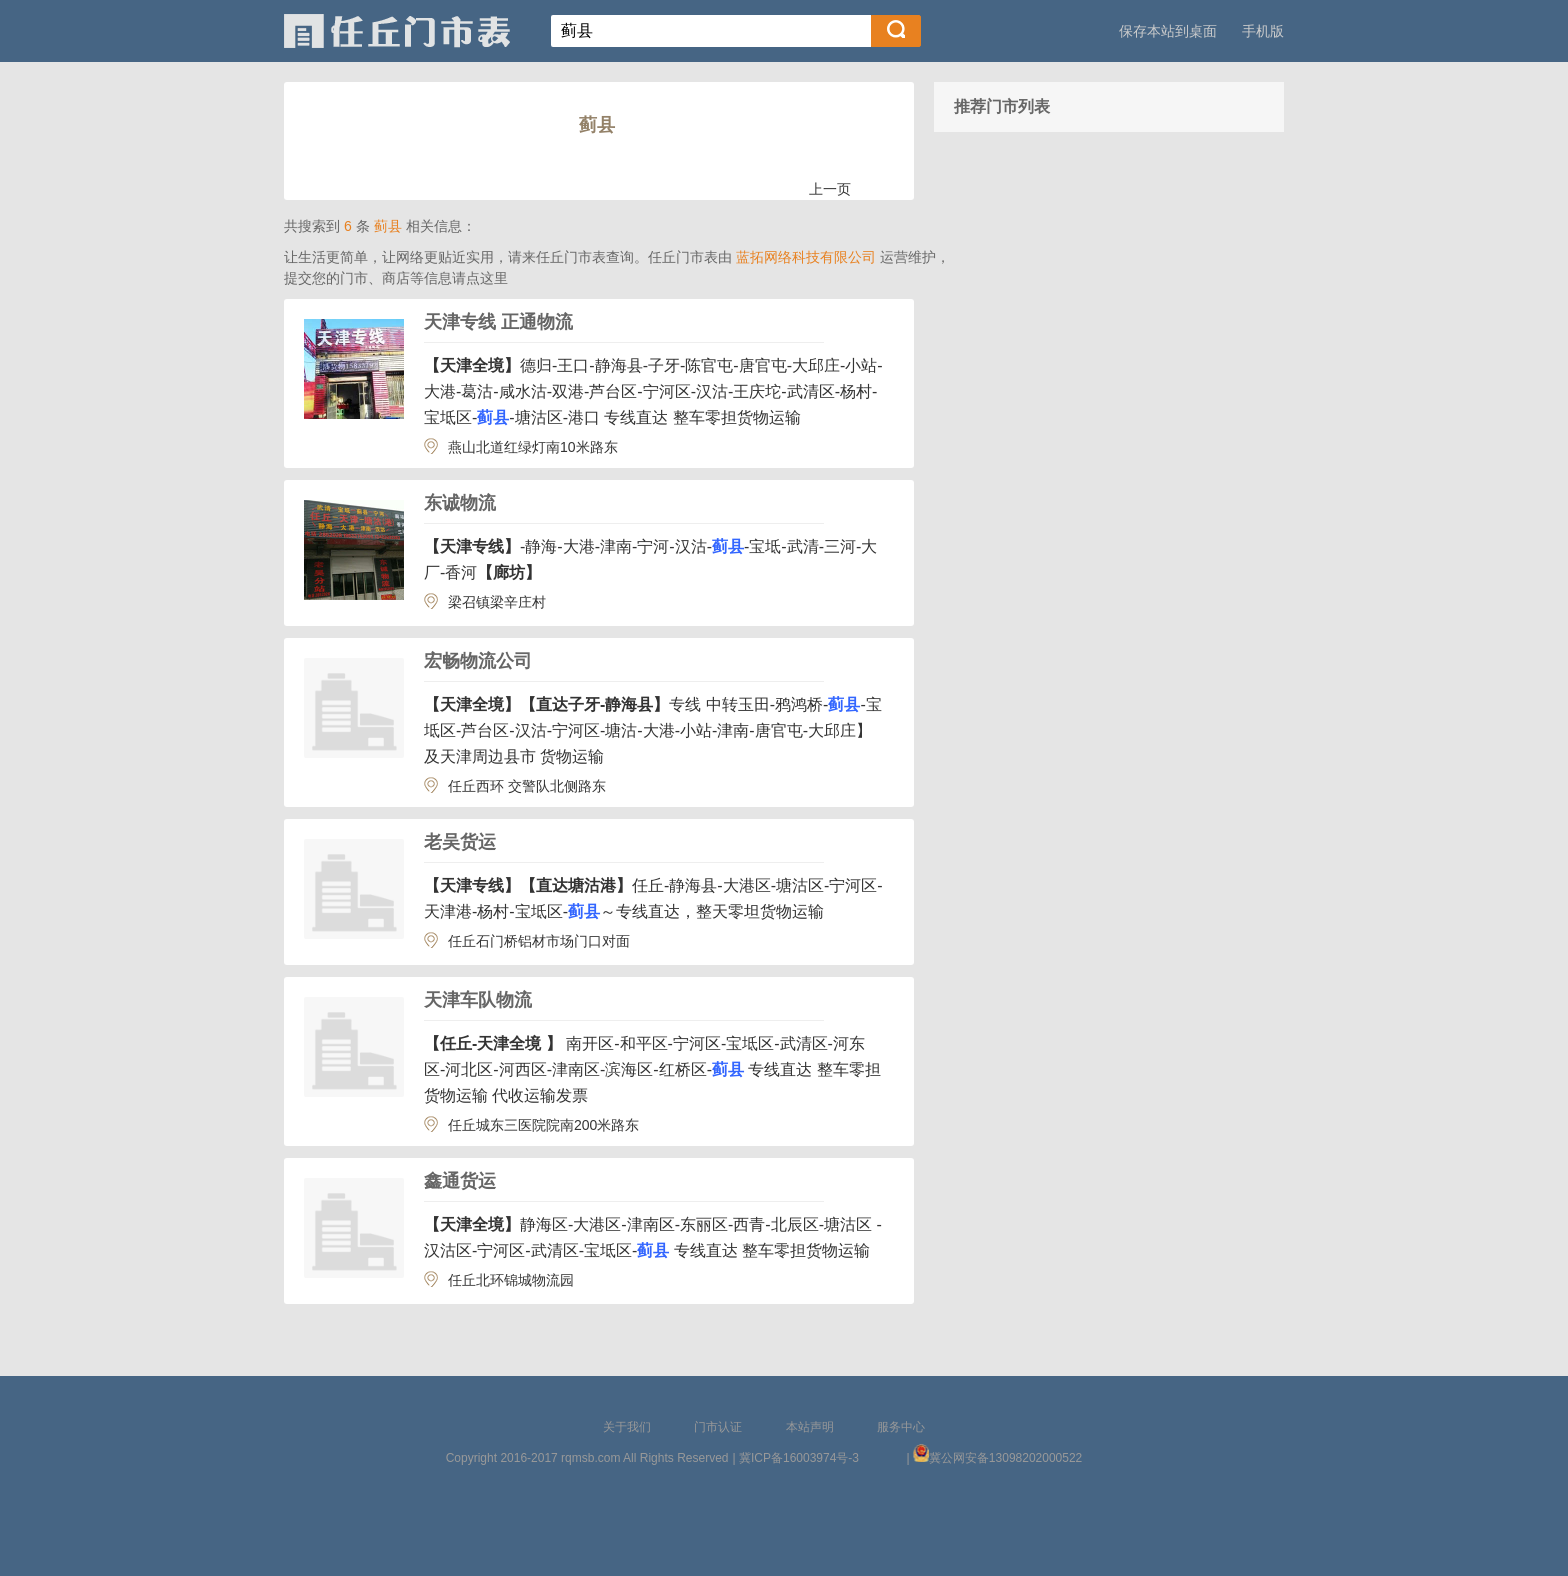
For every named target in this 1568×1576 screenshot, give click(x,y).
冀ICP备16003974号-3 (799, 1458)
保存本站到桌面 (1168, 31)
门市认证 (718, 1427)
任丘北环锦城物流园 (511, 1280)
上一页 (830, 189)
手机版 (1263, 31)
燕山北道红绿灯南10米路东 (533, 447)
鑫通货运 (460, 1181)
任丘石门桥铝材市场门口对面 (539, 941)
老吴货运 (460, 842)
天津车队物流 (478, 1000)
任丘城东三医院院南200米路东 (543, 1125)
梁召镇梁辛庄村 (497, 602)
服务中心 (901, 1427)
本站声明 (810, 1427)
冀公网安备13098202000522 (1005, 1458)
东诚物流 (460, 503)
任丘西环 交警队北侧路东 (527, 786)
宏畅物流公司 (478, 661)
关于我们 (627, 1427)
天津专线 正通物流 (498, 322)
